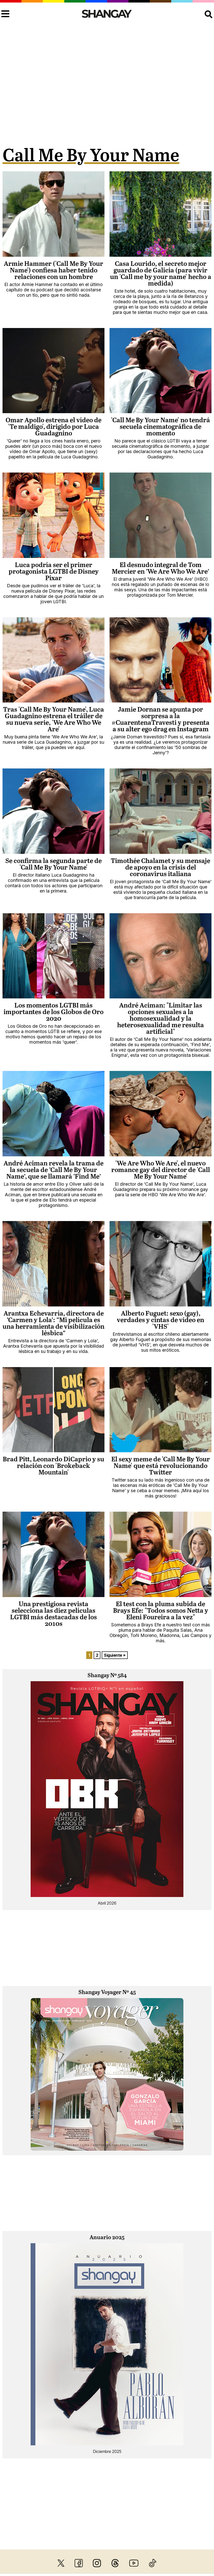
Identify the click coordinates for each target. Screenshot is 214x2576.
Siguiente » (114, 1655)
